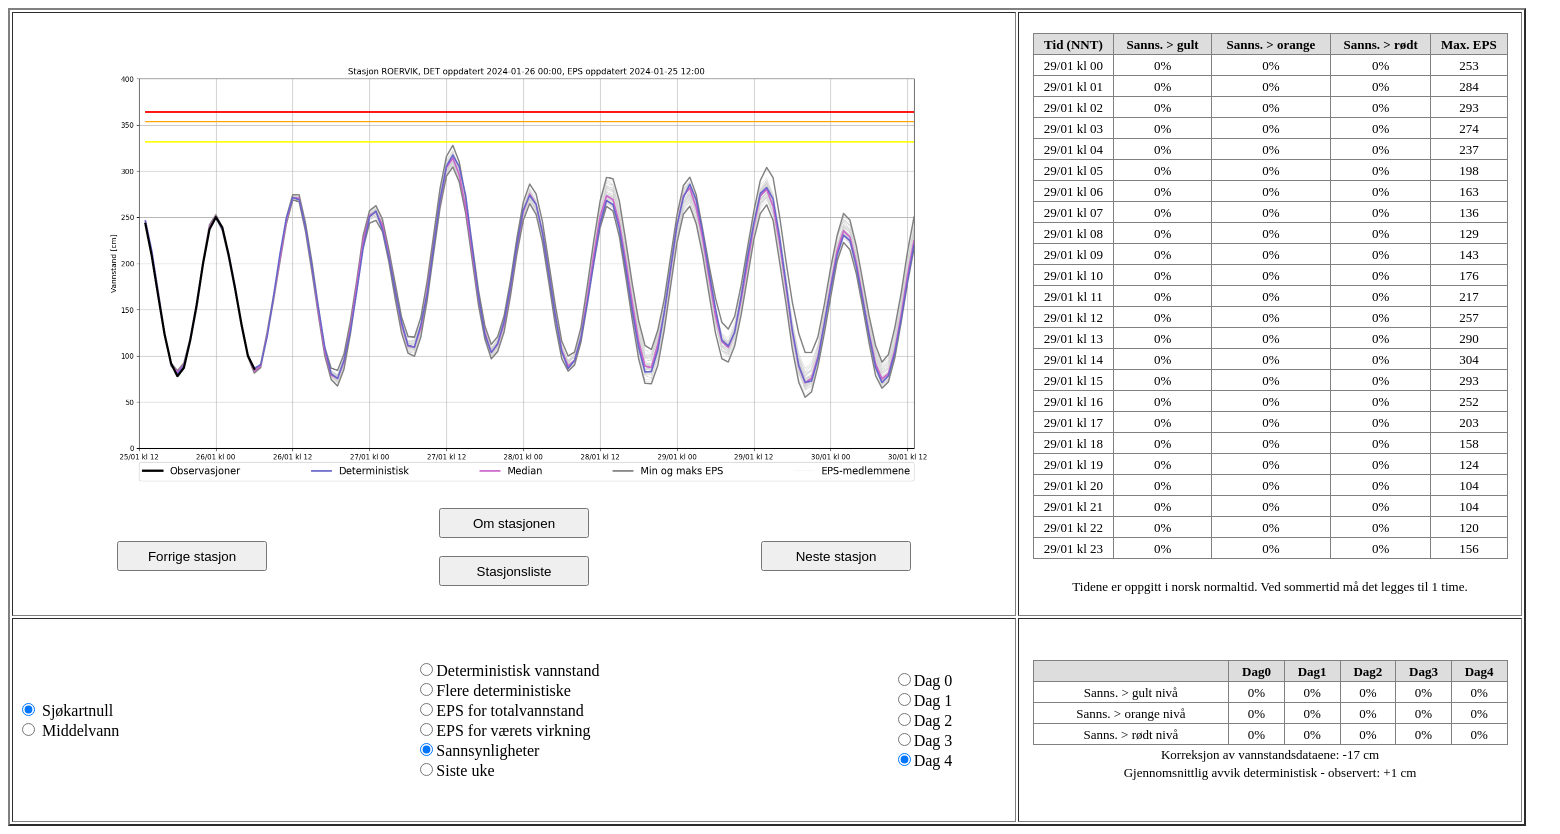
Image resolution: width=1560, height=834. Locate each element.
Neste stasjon (836, 556)
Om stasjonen (514, 523)
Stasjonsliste (514, 571)
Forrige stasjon (192, 556)
